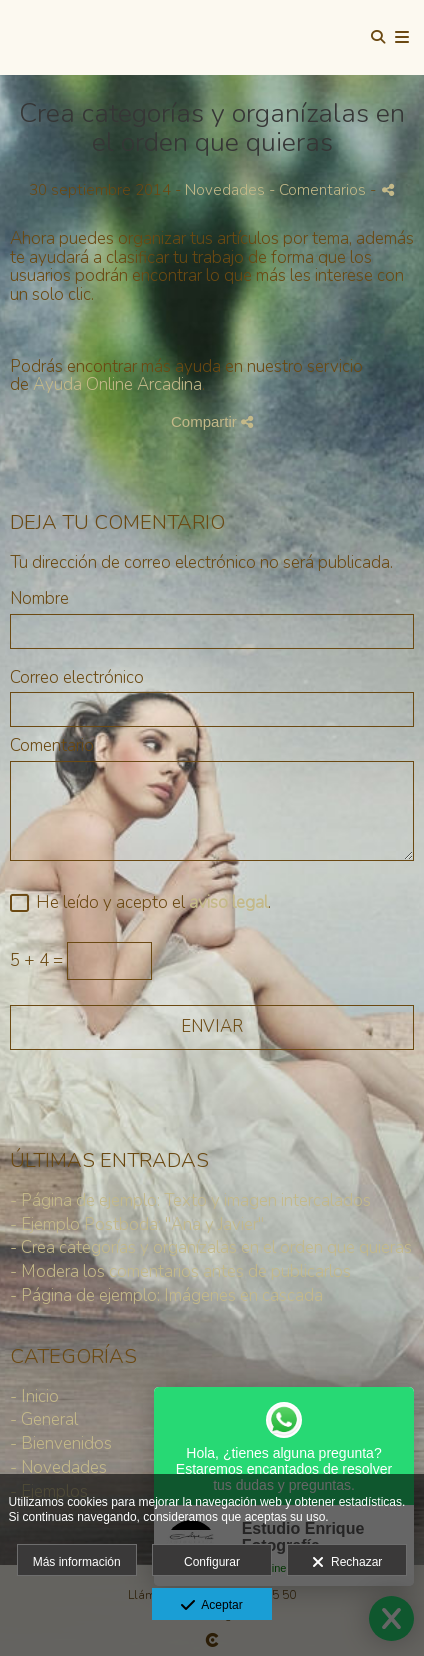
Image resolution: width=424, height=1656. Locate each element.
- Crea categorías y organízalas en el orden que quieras (211, 1247)
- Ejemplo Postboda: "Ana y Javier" (137, 1224)
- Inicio (34, 1396)
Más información (77, 1562)
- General (44, 1419)
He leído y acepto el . (149, 903)
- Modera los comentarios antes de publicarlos (180, 1271)
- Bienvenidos (61, 1443)
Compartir (212, 421)
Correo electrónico (77, 678)
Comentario (52, 746)
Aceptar (211, 1606)
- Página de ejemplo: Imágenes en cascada (166, 1295)
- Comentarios (319, 190)
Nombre (39, 599)
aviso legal (228, 902)
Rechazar (347, 1563)
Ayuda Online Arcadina (117, 384)
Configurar (212, 1562)
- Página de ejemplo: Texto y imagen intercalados (190, 1200)
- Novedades (58, 1467)
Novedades (225, 190)
